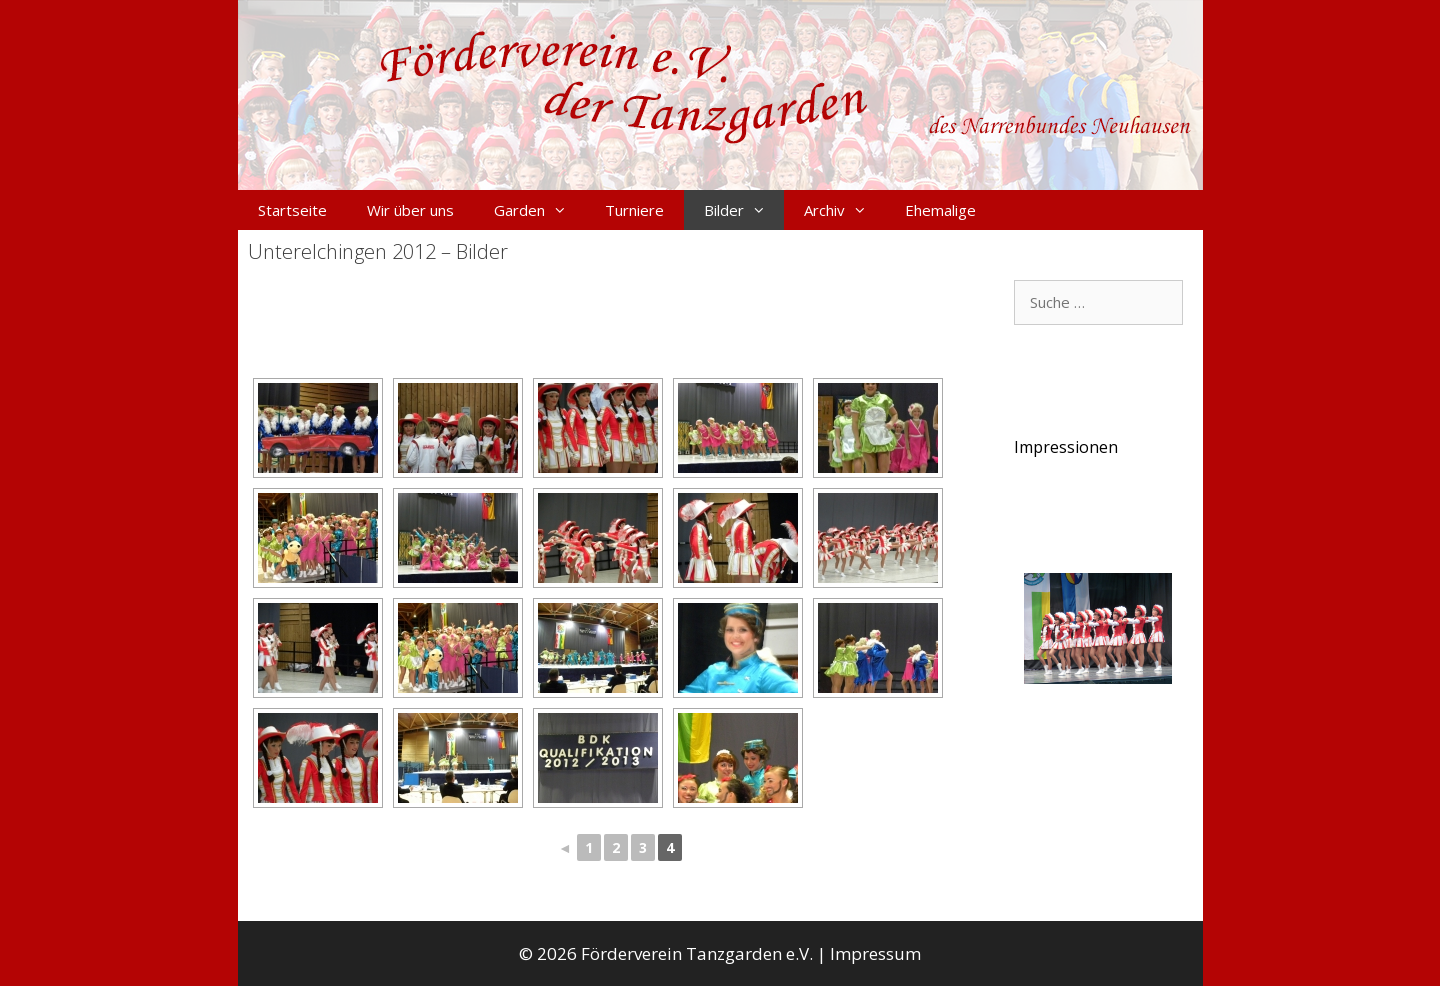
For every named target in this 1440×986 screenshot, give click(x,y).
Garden (539, 210)
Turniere (634, 210)
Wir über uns (410, 210)
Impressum (875, 953)
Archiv (844, 210)
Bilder (744, 210)
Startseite (292, 210)
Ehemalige (940, 210)
